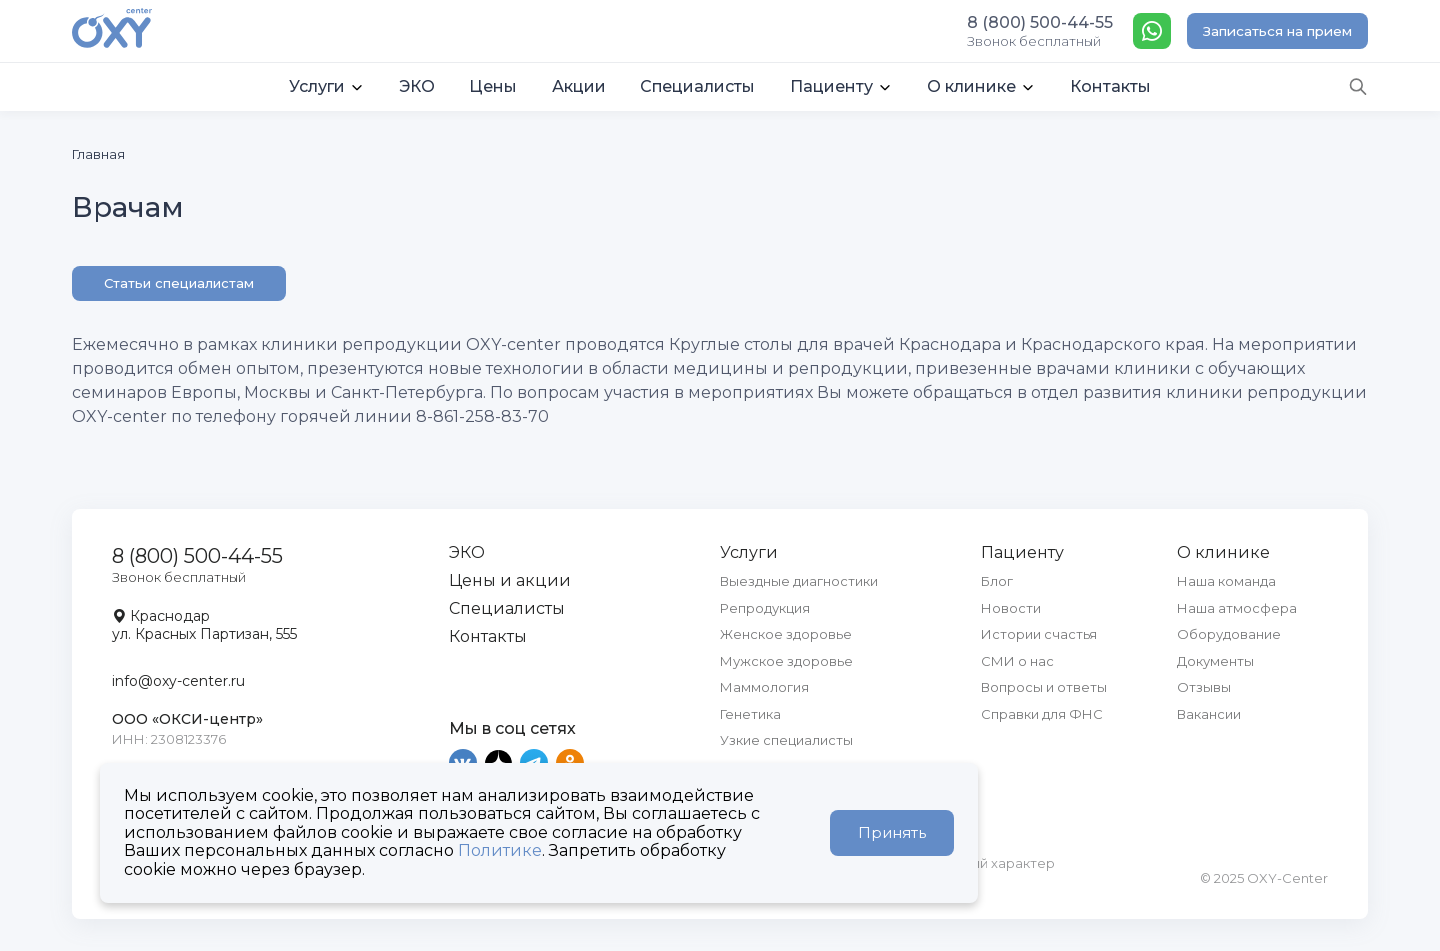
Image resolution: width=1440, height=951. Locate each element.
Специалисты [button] (697, 86)
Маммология (764, 687)
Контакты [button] (1110, 86)
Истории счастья (1039, 634)
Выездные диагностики (799, 581)
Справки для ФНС (1042, 714)
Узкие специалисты (786, 740)
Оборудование (1229, 634)
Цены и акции (510, 580)
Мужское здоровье (786, 661)
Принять (892, 832)
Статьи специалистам (179, 283)
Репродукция (765, 608)
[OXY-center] (112, 30)
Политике (500, 850)
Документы (1215, 661)
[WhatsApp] (1152, 31)
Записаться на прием (1277, 31)
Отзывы (1204, 687)
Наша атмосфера (1237, 608)
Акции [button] (579, 86)
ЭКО (467, 552)
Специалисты (507, 608)
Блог (997, 581)
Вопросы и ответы (1044, 687)
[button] (327, 87)
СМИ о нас (1017, 661)
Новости (1011, 608)
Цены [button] (493, 86)
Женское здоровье (786, 634)
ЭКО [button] (417, 86)
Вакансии (1209, 714)
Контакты (488, 636)
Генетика (750, 714)
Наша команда (1226, 581)
